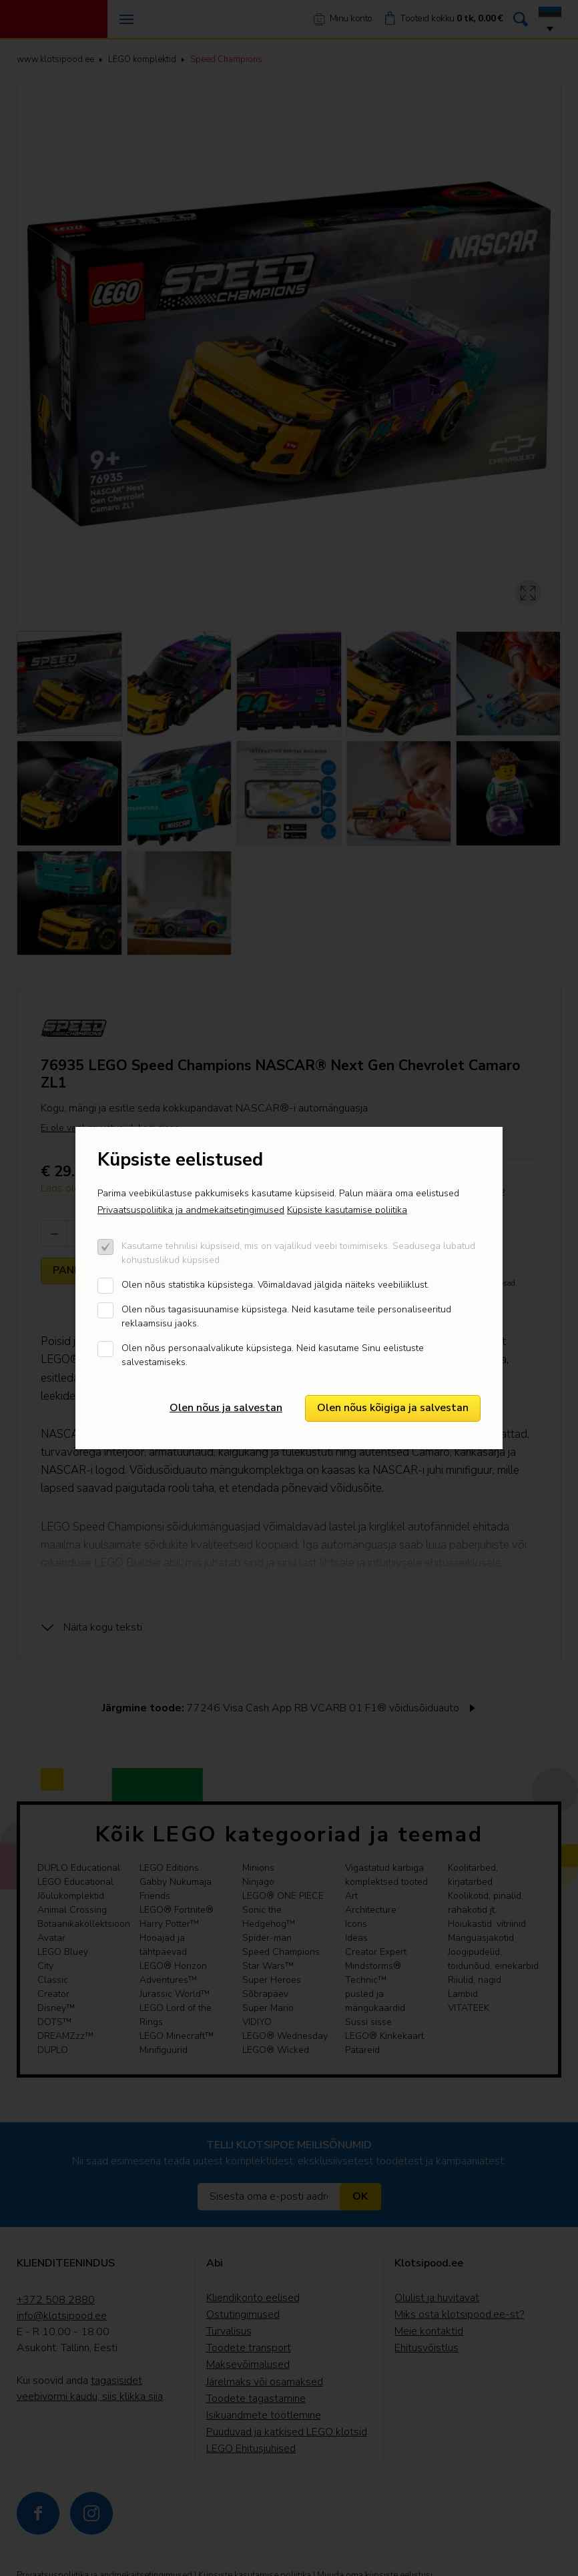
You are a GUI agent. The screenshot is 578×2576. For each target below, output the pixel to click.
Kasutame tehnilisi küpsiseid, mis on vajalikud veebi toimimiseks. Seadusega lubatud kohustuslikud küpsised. (298, 1253)
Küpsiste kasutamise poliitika (347, 1210)
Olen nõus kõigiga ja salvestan (393, 1407)
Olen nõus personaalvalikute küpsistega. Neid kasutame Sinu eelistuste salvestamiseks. (272, 1355)
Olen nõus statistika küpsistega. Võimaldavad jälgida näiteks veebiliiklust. (275, 1284)
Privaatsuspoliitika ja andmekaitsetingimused (190, 1210)
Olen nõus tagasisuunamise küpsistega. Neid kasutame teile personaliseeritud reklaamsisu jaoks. (286, 1316)
